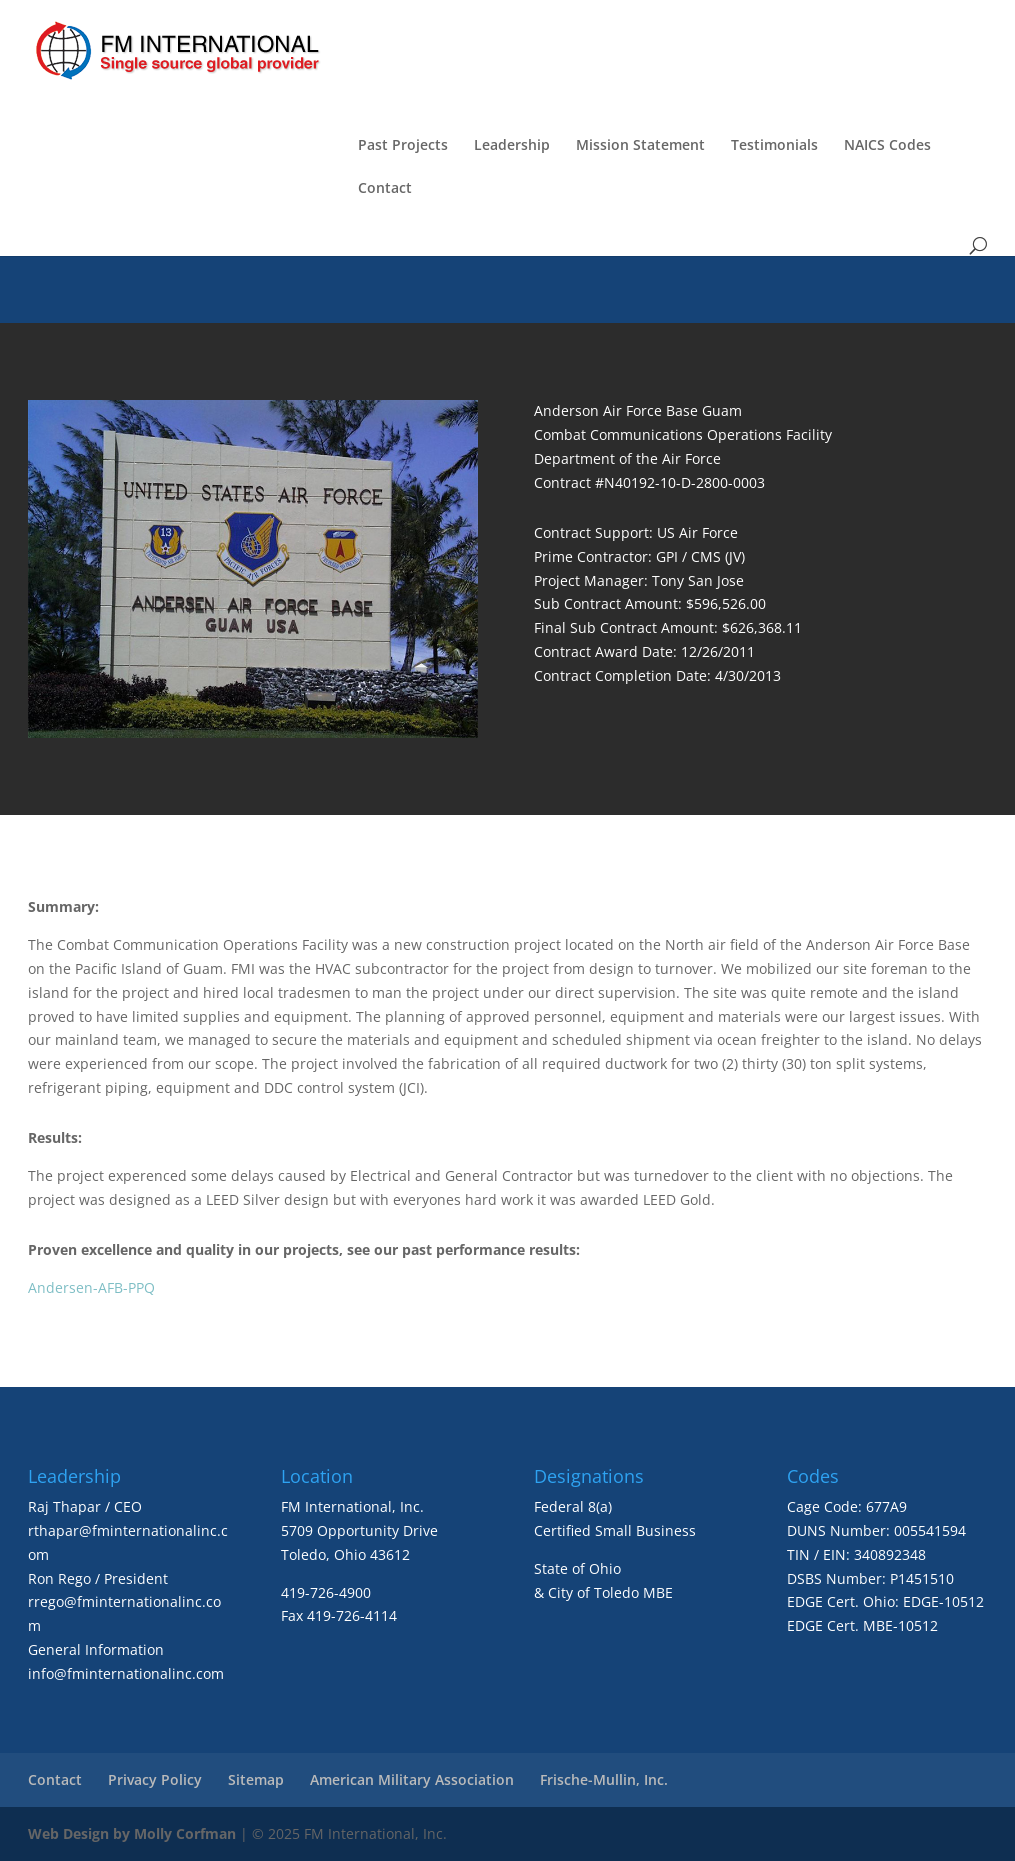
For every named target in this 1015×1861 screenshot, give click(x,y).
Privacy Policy (155, 1779)
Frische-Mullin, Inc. (604, 1779)
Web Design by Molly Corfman (132, 1833)
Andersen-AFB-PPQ (91, 1287)
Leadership (512, 146)
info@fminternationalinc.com (126, 1673)
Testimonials (774, 146)
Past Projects (403, 146)
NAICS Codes (887, 146)
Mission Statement (640, 146)
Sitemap (256, 1779)
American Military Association (412, 1779)
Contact (385, 189)
